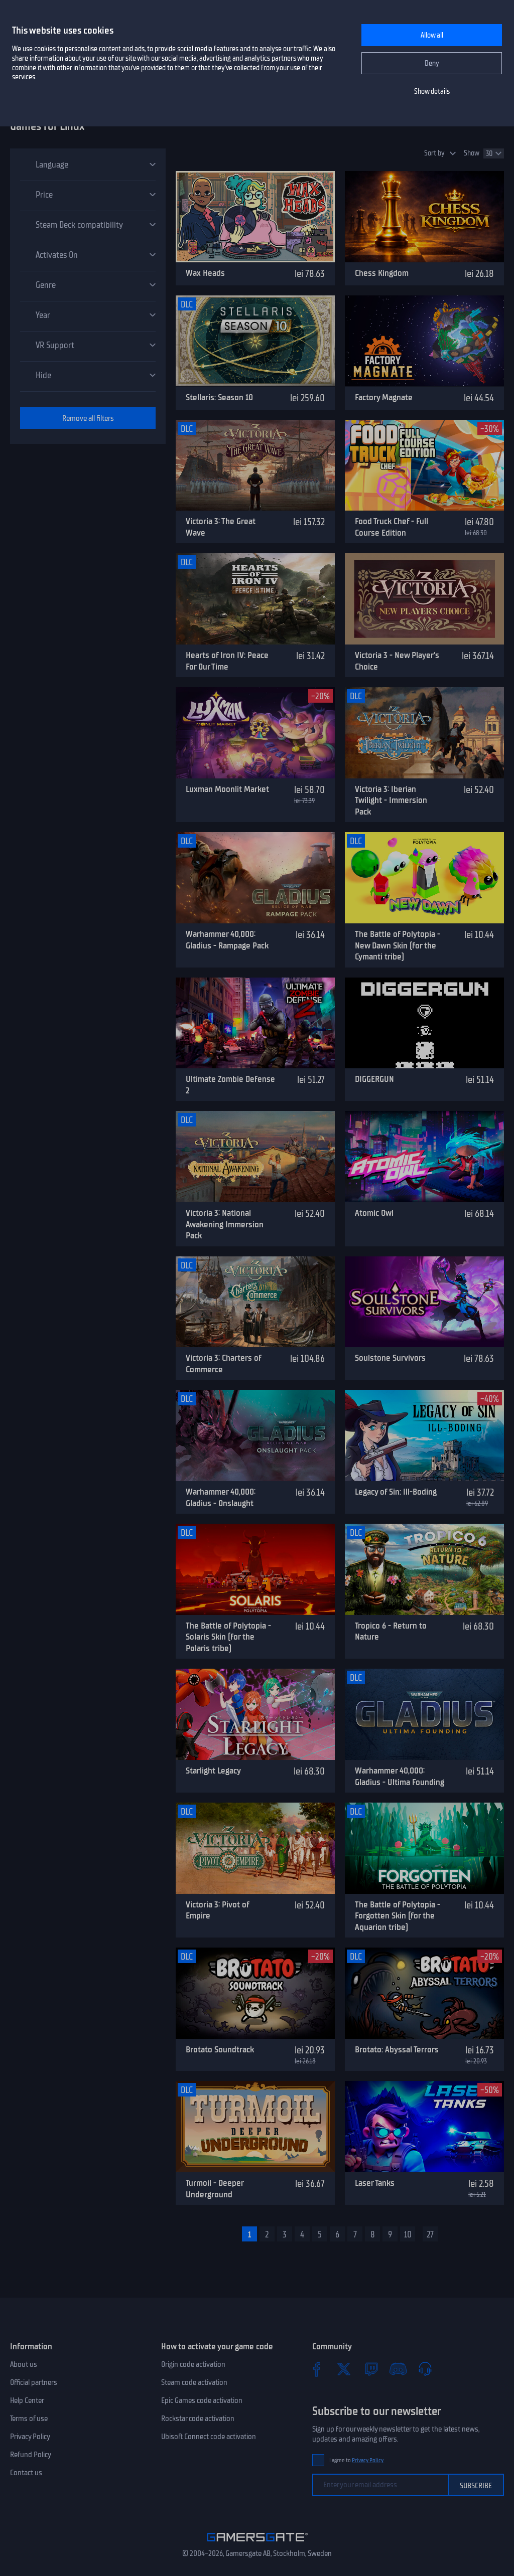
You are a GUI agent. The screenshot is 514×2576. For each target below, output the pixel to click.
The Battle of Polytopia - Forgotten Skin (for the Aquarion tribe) (397, 1916)
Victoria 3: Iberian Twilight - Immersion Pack (391, 800)
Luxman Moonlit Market (227, 788)
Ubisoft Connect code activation (208, 2437)
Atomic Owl (374, 1212)
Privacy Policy (30, 2437)
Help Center (27, 2400)
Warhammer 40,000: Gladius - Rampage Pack (227, 939)
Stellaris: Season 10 (219, 397)
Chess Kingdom (382, 272)
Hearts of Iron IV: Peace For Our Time (227, 661)
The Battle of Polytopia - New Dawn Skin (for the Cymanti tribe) (397, 945)
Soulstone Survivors (390, 1357)
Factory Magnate (384, 397)
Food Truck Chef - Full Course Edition (391, 527)
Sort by (434, 153)
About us (23, 2364)
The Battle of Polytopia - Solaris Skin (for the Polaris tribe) (228, 1637)
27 (430, 2234)
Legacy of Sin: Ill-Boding (396, 1491)
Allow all (432, 35)
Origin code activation (193, 2364)
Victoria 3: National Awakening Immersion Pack (225, 1224)
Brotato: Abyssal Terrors (397, 2049)
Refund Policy (30, 2455)
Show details (432, 91)
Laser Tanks (375, 2182)
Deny (432, 63)
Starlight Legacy (213, 1770)
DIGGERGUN (374, 1078)
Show (471, 153)
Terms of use (29, 2418)
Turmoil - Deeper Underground (214, 2188)
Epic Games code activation (201, 2400)
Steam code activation (194, 2382)
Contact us (26, 2473)
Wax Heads (205, 272)
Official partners (33, 2382)
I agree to (356, 2460)
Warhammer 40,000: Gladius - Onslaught (220, 1497)
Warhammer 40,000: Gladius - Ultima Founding (399, 1776)
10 (408, 2234)
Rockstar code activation (197, 2418)
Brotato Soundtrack (220, 2049)
